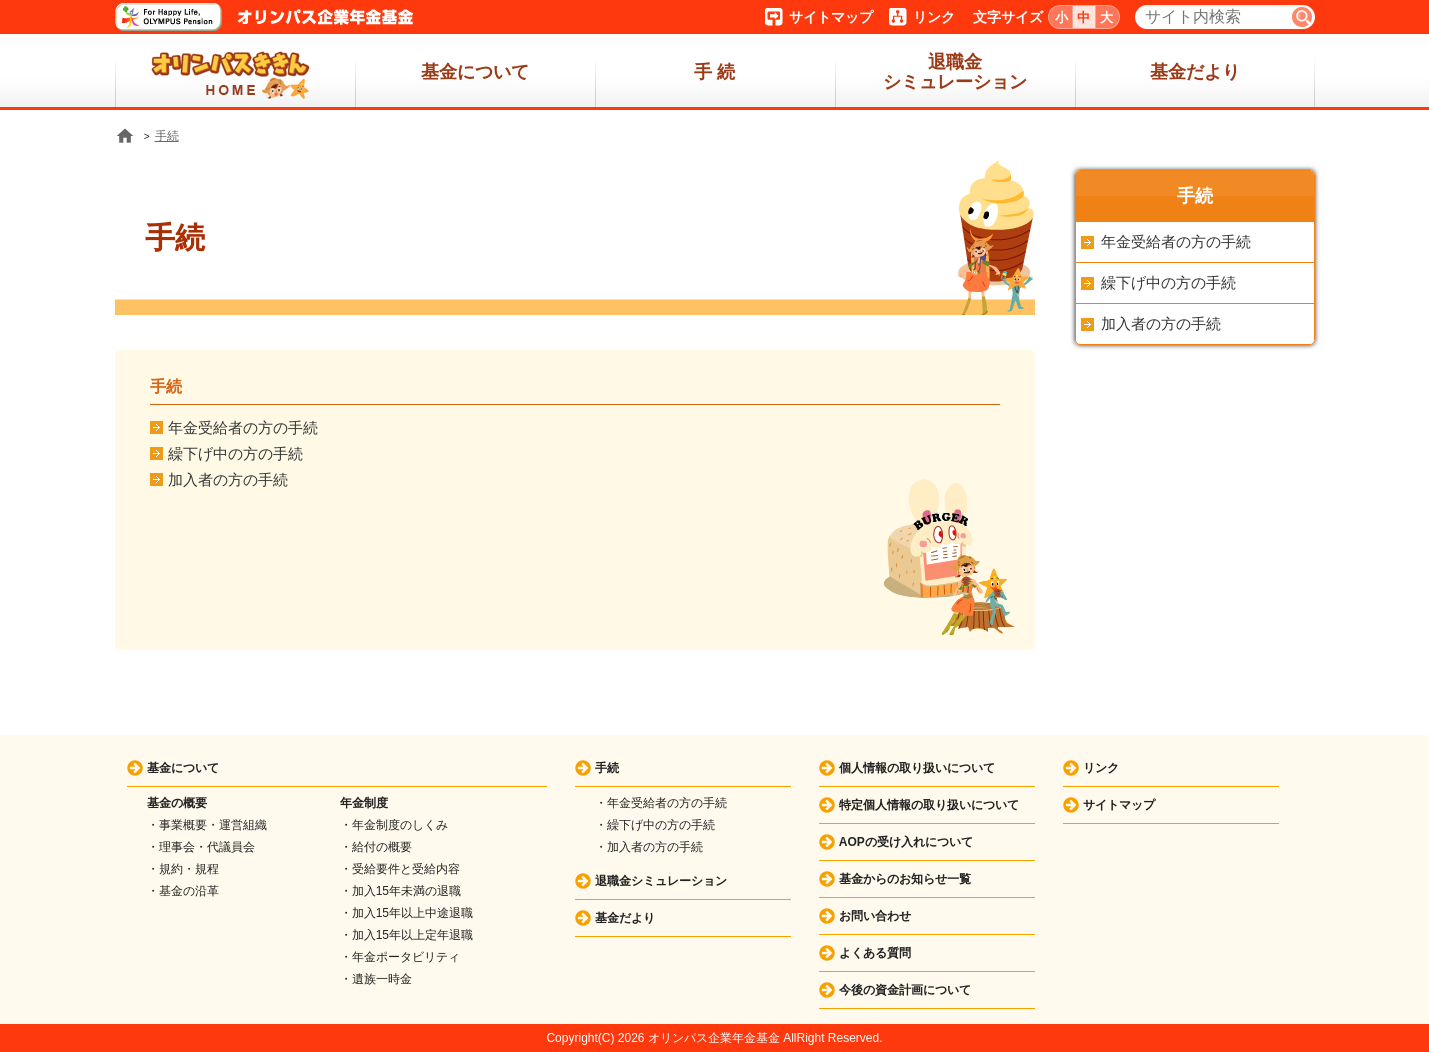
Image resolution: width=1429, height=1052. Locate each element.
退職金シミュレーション (955, 72)
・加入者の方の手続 (649, 847)
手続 (167, 136)
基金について (475, 72)
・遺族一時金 (376, 979)
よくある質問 (875, 953)
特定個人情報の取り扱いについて (929, 805)
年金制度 (364, 803)
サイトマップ (831, 17)
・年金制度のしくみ (394, 825)
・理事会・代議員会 (201, 847)
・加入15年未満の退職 (400, 891)
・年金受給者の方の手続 (661, 803)
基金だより (1195, 72)
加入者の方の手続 (228, 479)
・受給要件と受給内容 (400, 869)
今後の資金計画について (905, 990)
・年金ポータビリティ (400, 957)
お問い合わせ (875, 916)
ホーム (235, 72)
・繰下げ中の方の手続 (655, 825)
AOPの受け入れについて (906, 842)
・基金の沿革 (183, 891)
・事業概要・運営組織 (207, 825)
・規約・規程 (183, 869)
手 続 (714, 72)
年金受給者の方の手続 (243, 427)
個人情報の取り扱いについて (917, 768)
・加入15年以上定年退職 (406, 935)
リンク (934, 17)
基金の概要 (177, 803)
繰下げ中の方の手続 (235, 453)
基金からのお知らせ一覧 (905, 879)
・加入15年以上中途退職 (406, 913)
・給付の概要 (376, 847)
